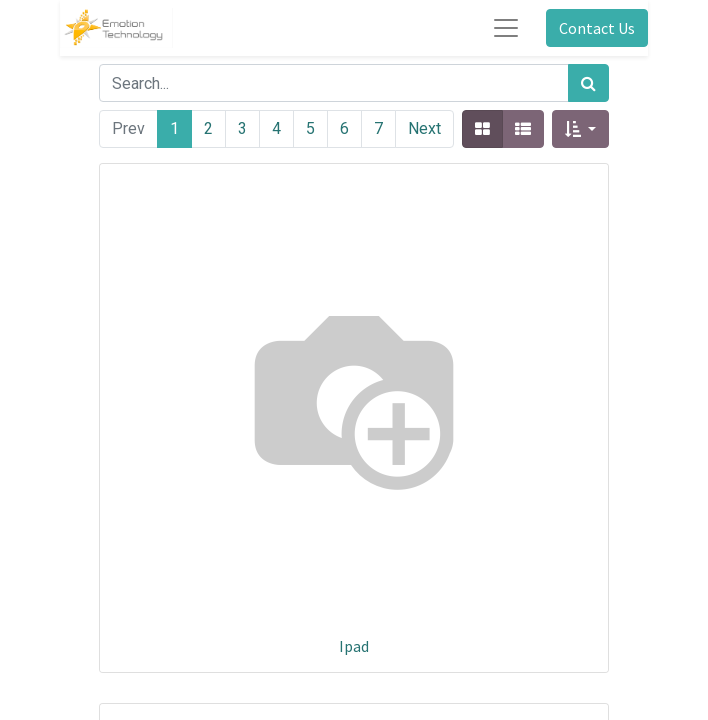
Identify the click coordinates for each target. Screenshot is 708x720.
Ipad (354, 646)
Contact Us (597, 28)
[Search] (588, 83)
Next (424, 128)
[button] (580, 129)
